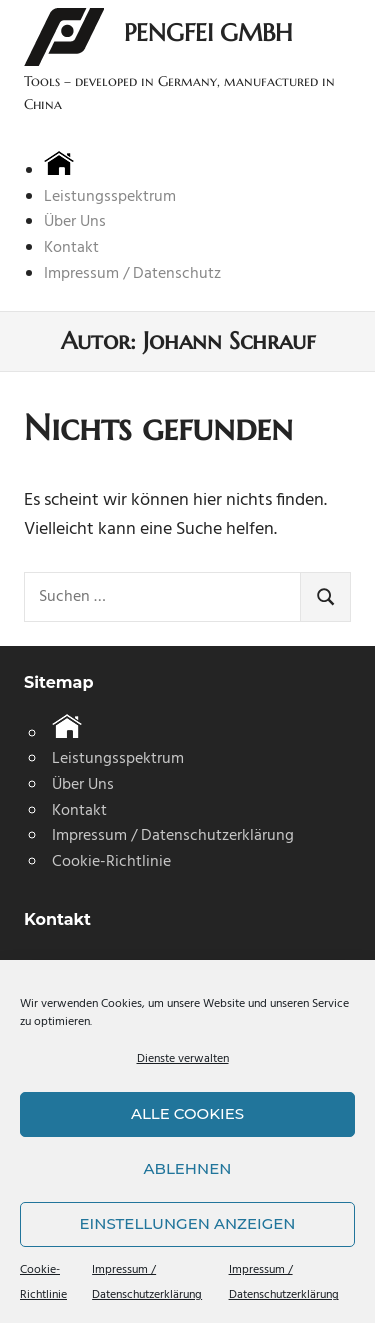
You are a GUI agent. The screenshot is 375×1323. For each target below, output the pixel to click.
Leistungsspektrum (110, 197)
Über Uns (75, 222)
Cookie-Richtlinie (111, 862)
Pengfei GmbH (208, 33)
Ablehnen (188, 1168)
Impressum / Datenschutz (132, 274)
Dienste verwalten (183, 1059)
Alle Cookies (187, 1113)
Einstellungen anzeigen (188, 1223)
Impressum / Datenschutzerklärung (173, 836)
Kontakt (71, 248)
